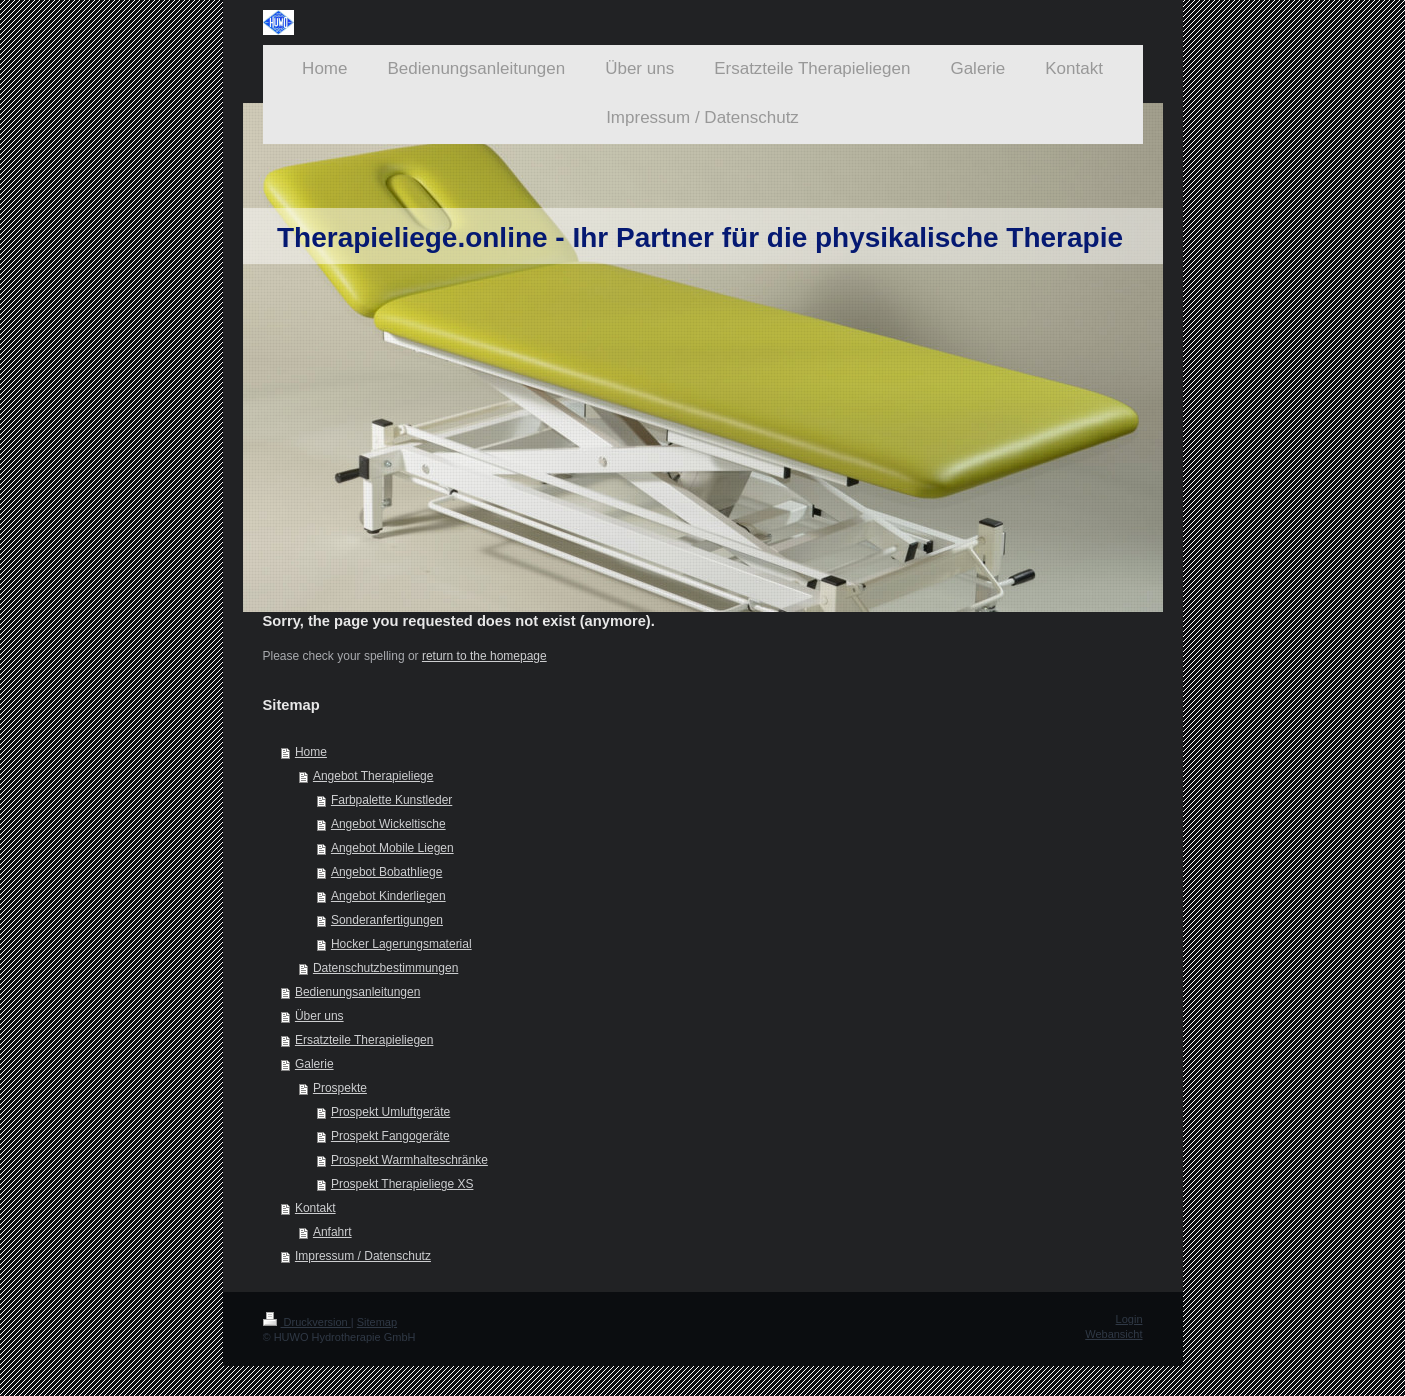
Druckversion (307, 1322)
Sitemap (377, 1322)
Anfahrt (332, 1232)
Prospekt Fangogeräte (390, 1136)
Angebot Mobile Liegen (392, 848)
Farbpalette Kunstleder (391, 800)
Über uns (319, 1016)
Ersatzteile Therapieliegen (364, 1040)
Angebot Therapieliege (373, 776)
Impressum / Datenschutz (363, 1256)
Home (311, 752)
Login (1129, 1319)
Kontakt (315, 1208)
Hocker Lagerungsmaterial (401, 944)
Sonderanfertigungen (387, 920)
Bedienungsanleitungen (357, 992)
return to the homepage (484, 656)
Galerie (314, 1064)
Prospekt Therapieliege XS (402, 1184)
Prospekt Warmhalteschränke (409, 1160)
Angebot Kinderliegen (388, 896)
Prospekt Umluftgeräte (390, 1112)
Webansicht (1113, 1334)
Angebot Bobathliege (386, 872)
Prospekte (340, 1088)
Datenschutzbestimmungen (385, 968)
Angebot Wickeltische (388, 824)
